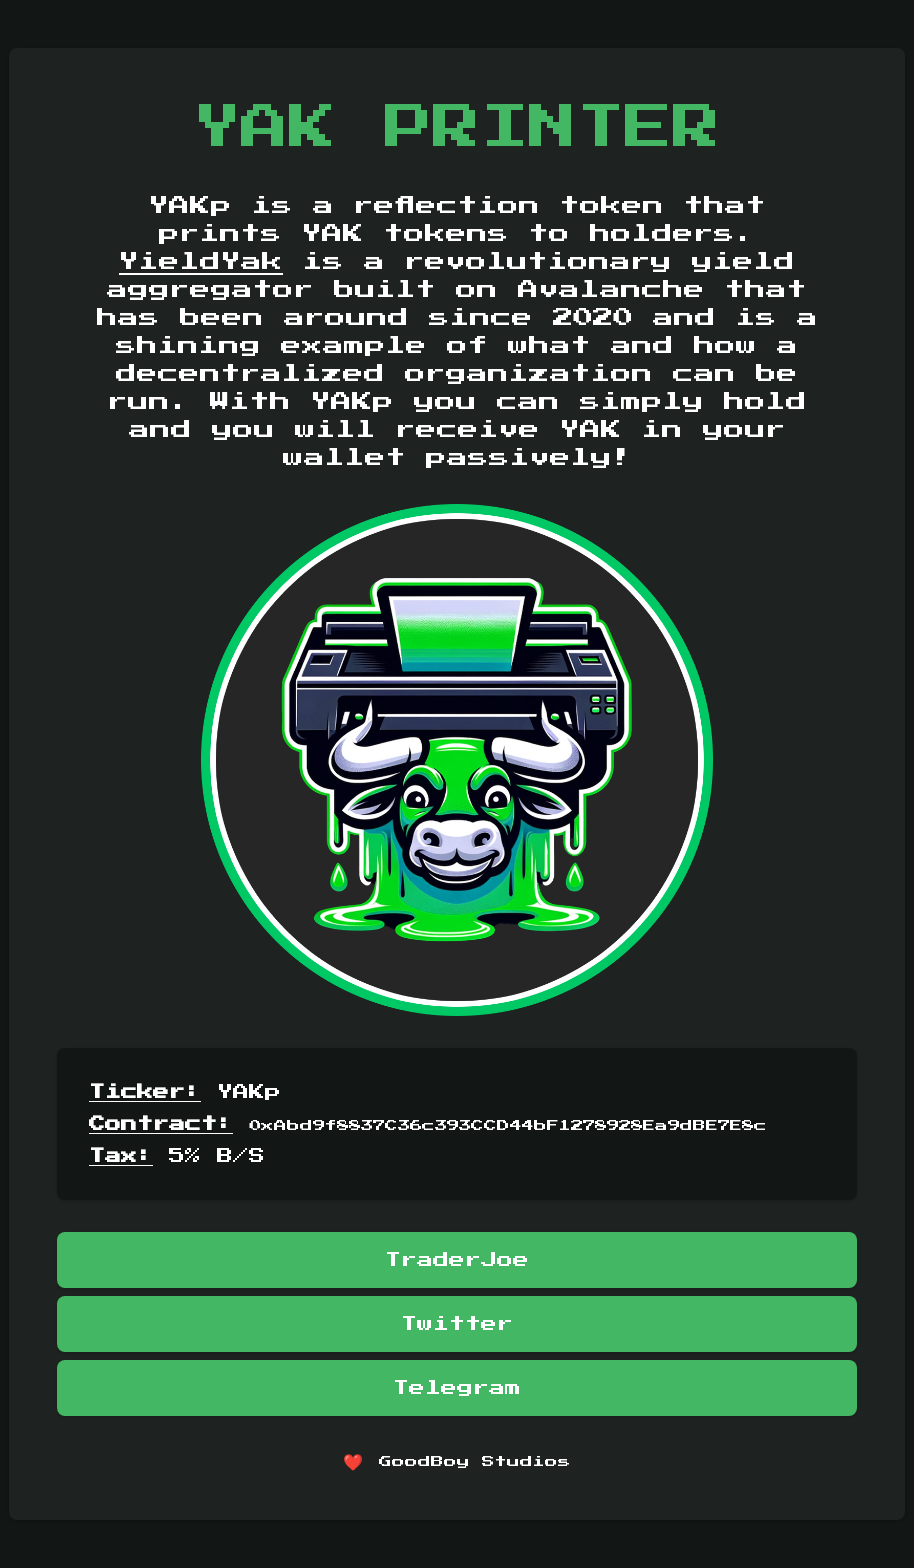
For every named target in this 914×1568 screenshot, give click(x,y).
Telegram (457, 1388)
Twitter (457, 1324)
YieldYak (201, 262)
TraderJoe (457, 1260)
